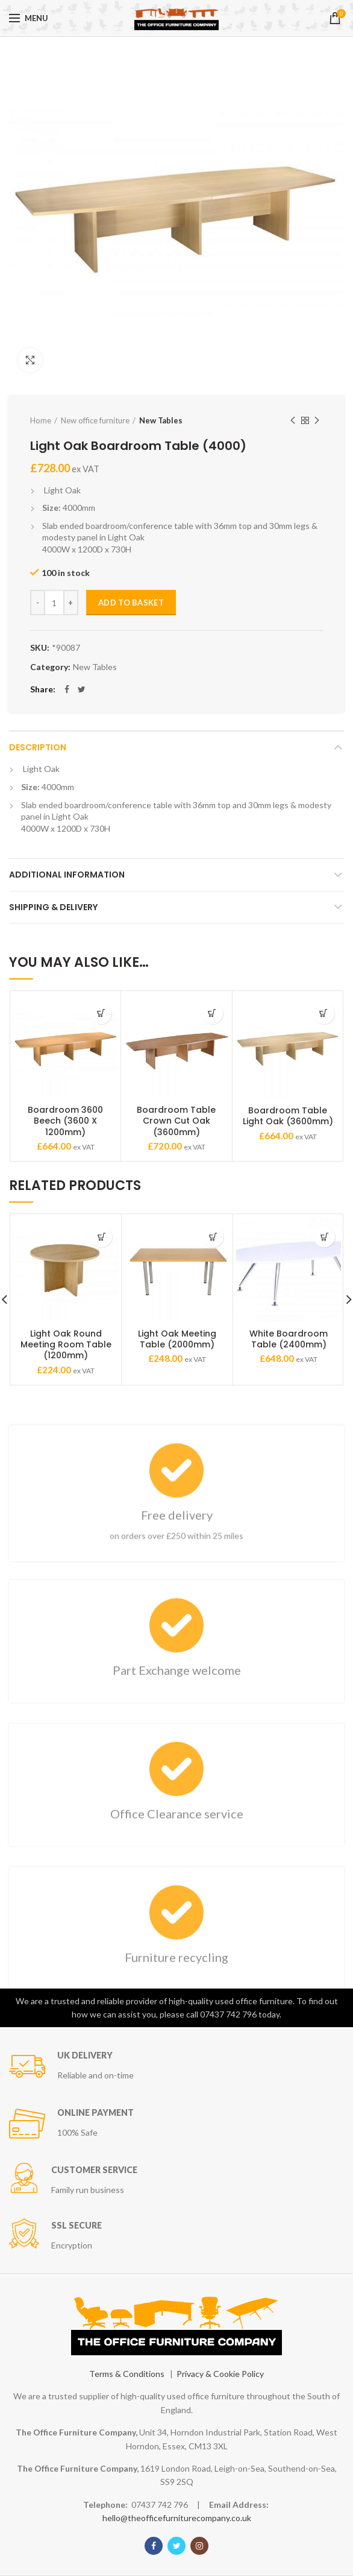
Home (40, 420)
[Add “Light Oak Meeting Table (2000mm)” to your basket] (212, 1236)
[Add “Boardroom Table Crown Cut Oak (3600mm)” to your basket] (212, 1013)
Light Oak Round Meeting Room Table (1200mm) (65, 1344)
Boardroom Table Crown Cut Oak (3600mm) (176, 1121)
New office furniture (95, 420)
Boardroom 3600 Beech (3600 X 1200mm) (65, 1121)
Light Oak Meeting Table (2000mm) (177, 1339)
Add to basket (131, 602)
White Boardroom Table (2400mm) (288, 1339)
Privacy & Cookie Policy (220, 2374)
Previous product (292, 420)
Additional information (67, 875)
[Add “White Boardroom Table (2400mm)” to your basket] (324, 1236)
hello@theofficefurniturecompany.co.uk (176, 2518)
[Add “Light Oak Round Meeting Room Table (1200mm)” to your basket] (101, 1236)
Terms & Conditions (126, 2374)
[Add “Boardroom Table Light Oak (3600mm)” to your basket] (323, 1013)
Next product (316, 420)
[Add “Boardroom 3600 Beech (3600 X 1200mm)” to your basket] (100, 1013)
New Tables (161, 420)
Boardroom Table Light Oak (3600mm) (288, 1116)
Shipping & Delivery (53, 907)
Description (37, 747)
